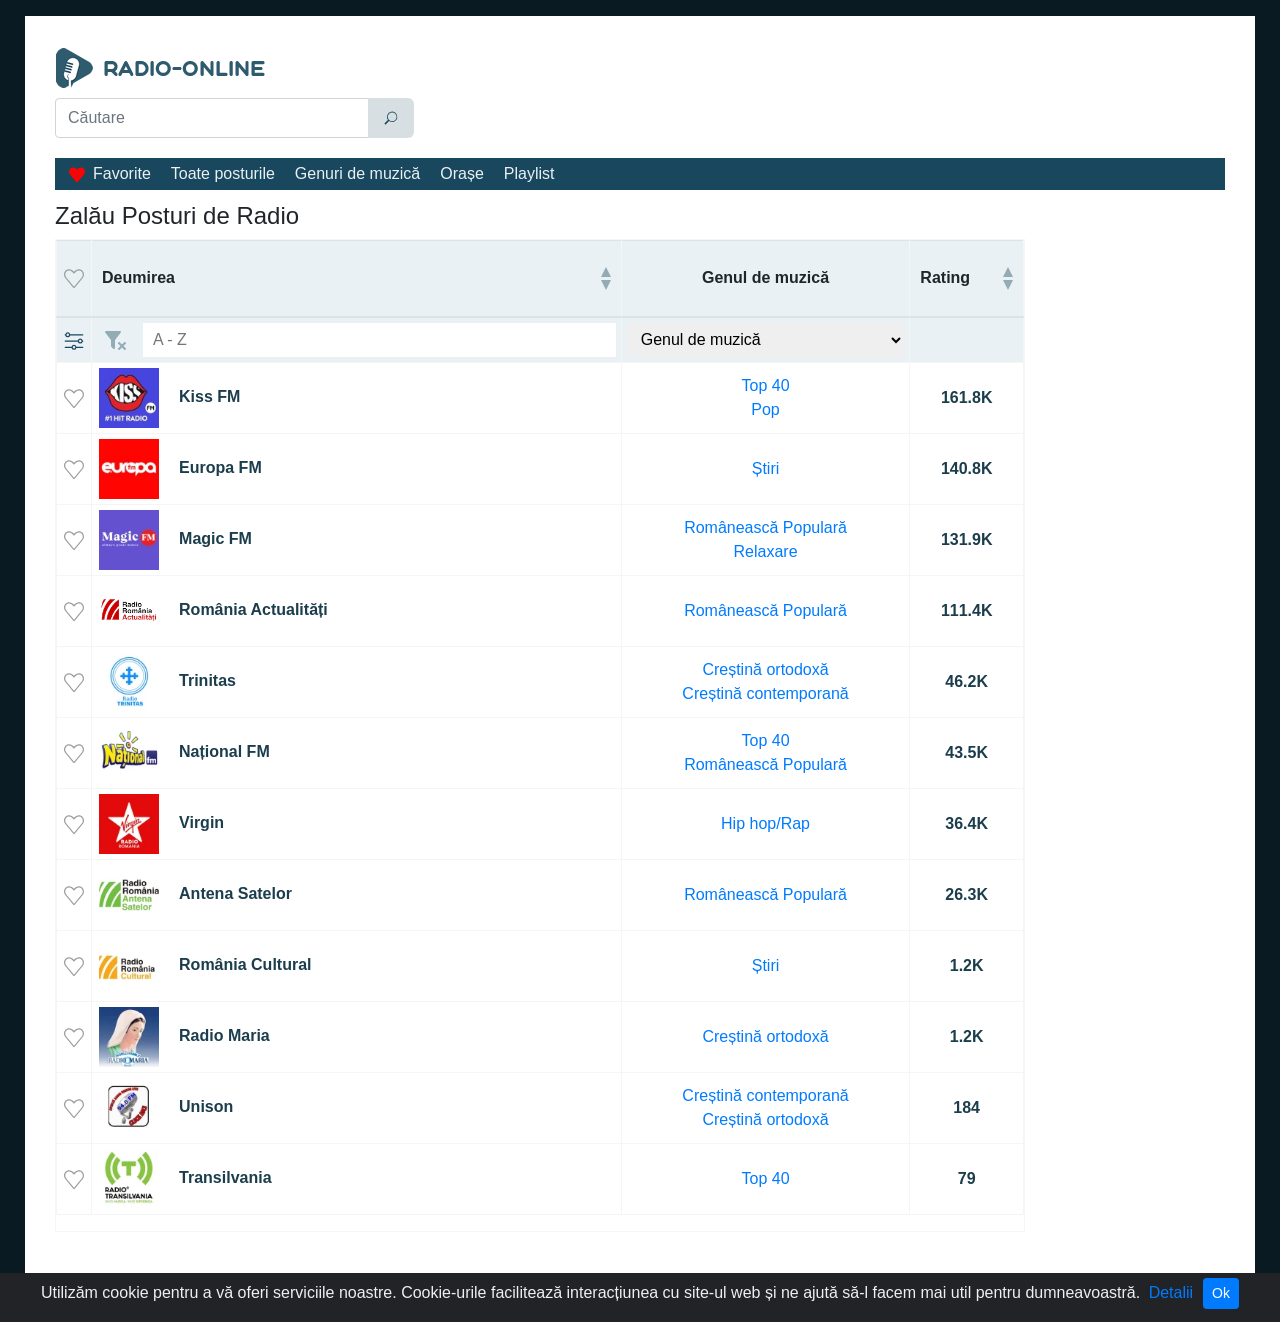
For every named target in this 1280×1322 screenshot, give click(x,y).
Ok (1221, 1293)
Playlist (529, 173)
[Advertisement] (824, 98)
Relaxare (766, 551)
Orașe (462, 173)
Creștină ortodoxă (765, 669)
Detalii (1171, 1292)
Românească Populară (765, 527)
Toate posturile (223, 173)
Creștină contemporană (765, 693)
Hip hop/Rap (765, 823)
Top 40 (766, 385)
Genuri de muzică (357, 173)
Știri (766, 468)
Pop (765, 409)
